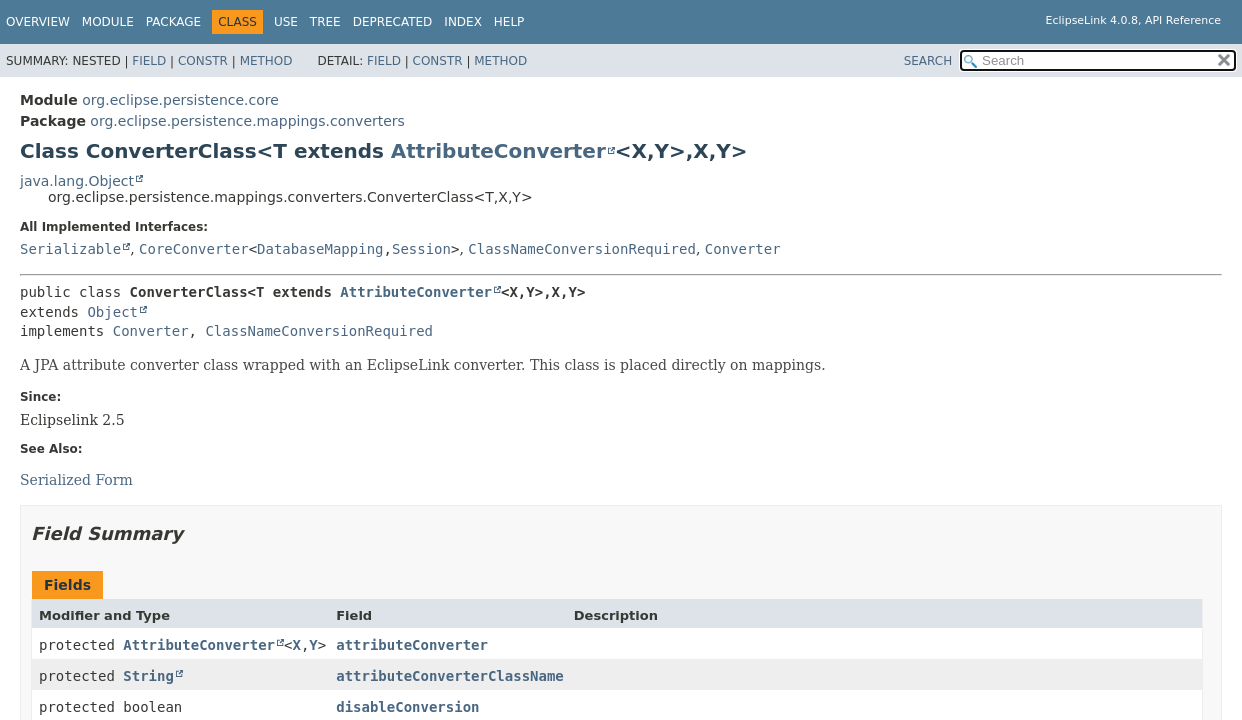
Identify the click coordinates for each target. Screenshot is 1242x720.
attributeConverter (412, 645)
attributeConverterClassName (450, 676)
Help (509, 22)
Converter (743, 249)
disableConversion (407, 707)
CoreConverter (194, 249)
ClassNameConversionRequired (582, 249)
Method (266, 61)
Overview (38, 22)
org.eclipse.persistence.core (180, 100)
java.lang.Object (77, 181)
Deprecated (393, 22)
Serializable (70, 249)
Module (108, 22)
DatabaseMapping (320, 249)
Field (149, 61)
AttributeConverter (498, 151)
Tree (325, 22)
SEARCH (928, 61)
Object (112, 312)
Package (173, 22)
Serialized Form (76, 480)
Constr (203, 61)
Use (286, 22)
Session (421, 249)
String (148, 676)
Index (463, 22)
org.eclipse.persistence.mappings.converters (247, 121)
